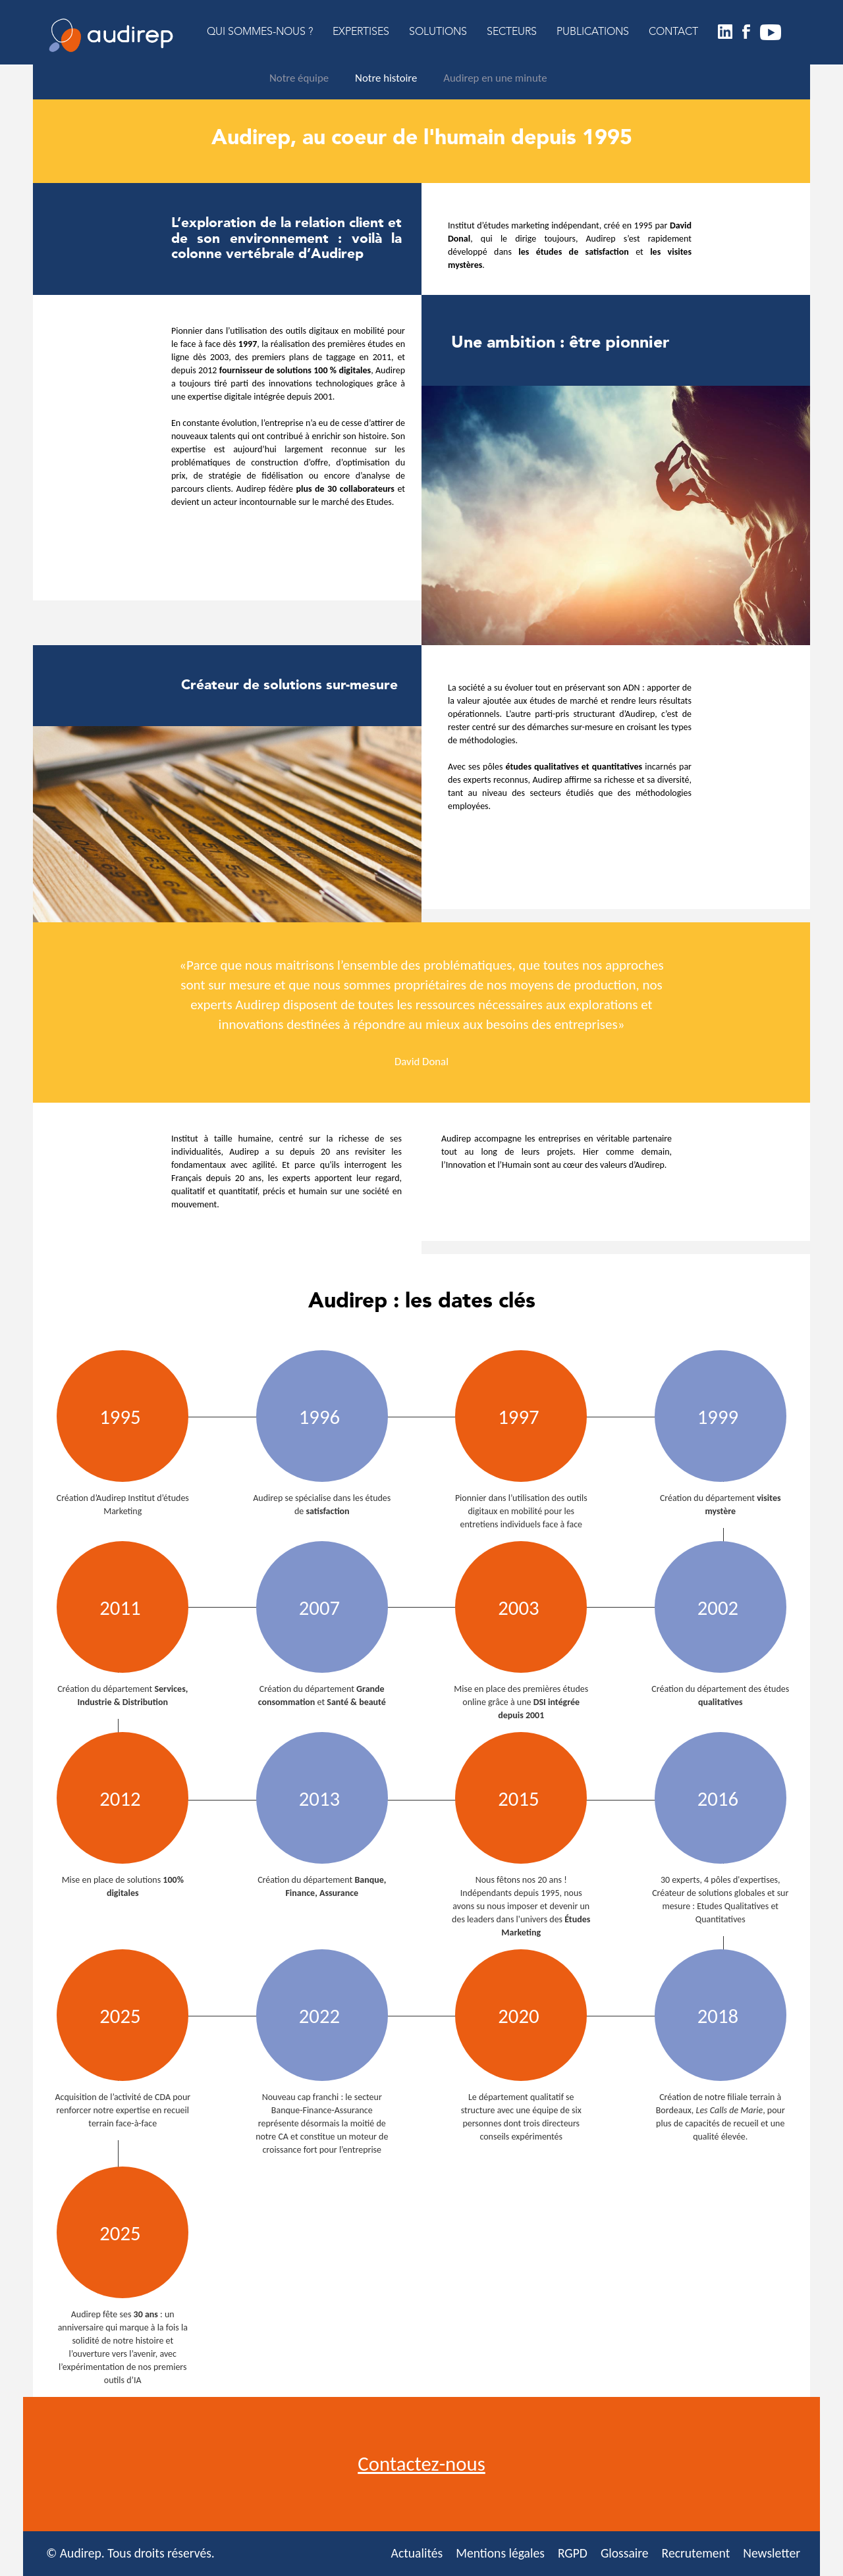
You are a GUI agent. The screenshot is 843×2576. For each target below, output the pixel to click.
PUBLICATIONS (593, 32)
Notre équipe (299, 78)
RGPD (572, 2553)
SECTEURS (512, 32)
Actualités (417, 2553)
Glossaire (625, 2553)
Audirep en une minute (495, 78)
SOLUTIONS (438, 32)
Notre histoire (386, 78)
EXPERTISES (361, 32)
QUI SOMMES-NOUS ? (260, 32)
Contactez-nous (421, 2464)
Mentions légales (500, 2553)
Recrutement (696, 2553)
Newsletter (771, 2553)
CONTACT (673, 32)
